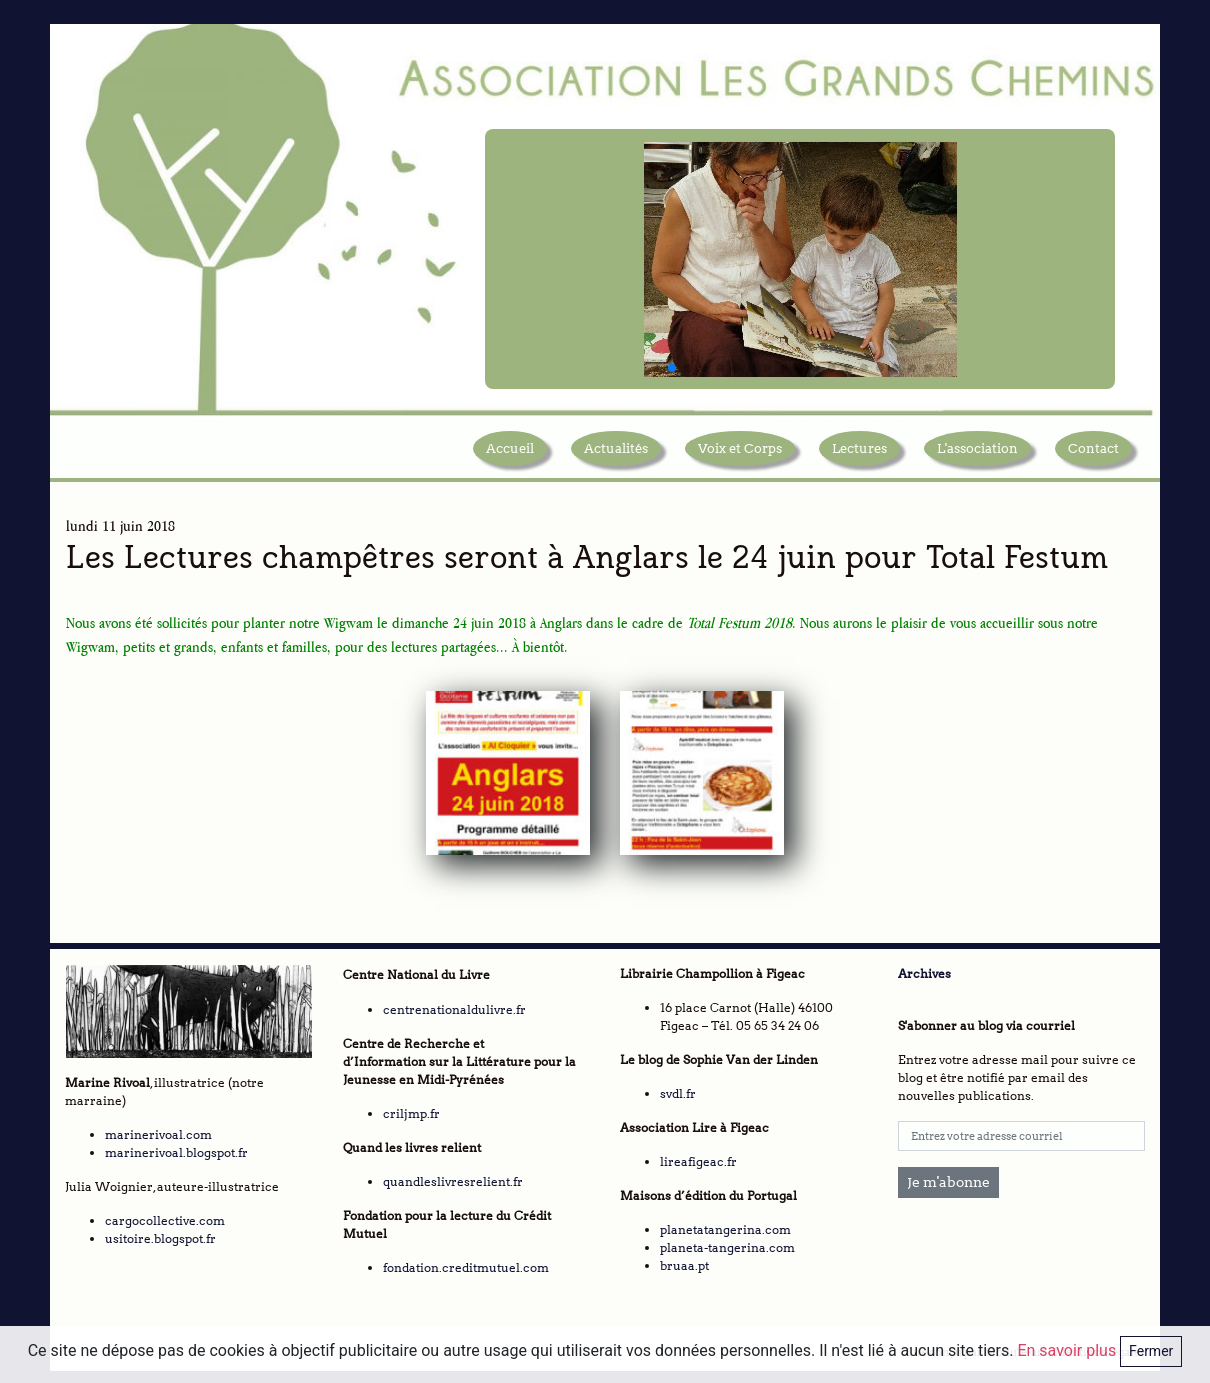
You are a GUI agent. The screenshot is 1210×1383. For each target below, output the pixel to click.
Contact (1093, 453)
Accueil (510, 453)
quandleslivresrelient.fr (453, 1177)
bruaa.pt (684, 1261)
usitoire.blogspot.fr (160, 1233)
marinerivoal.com (158, 1129)
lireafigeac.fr (698, 1157)
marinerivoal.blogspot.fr (176, 1147)
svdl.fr (678, 1089)
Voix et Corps (740, 453)
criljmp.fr (411, 1109)
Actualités (616, 453)
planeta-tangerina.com (727, 1243)
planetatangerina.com (725, 1225)
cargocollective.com (165, 1215)
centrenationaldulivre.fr (454, 1005)
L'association (977, 453)
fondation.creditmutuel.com (466, 1263)
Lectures (859, 453)
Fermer (1151, 1351)
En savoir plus (1068, 1350)
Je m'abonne (948, 1178)
